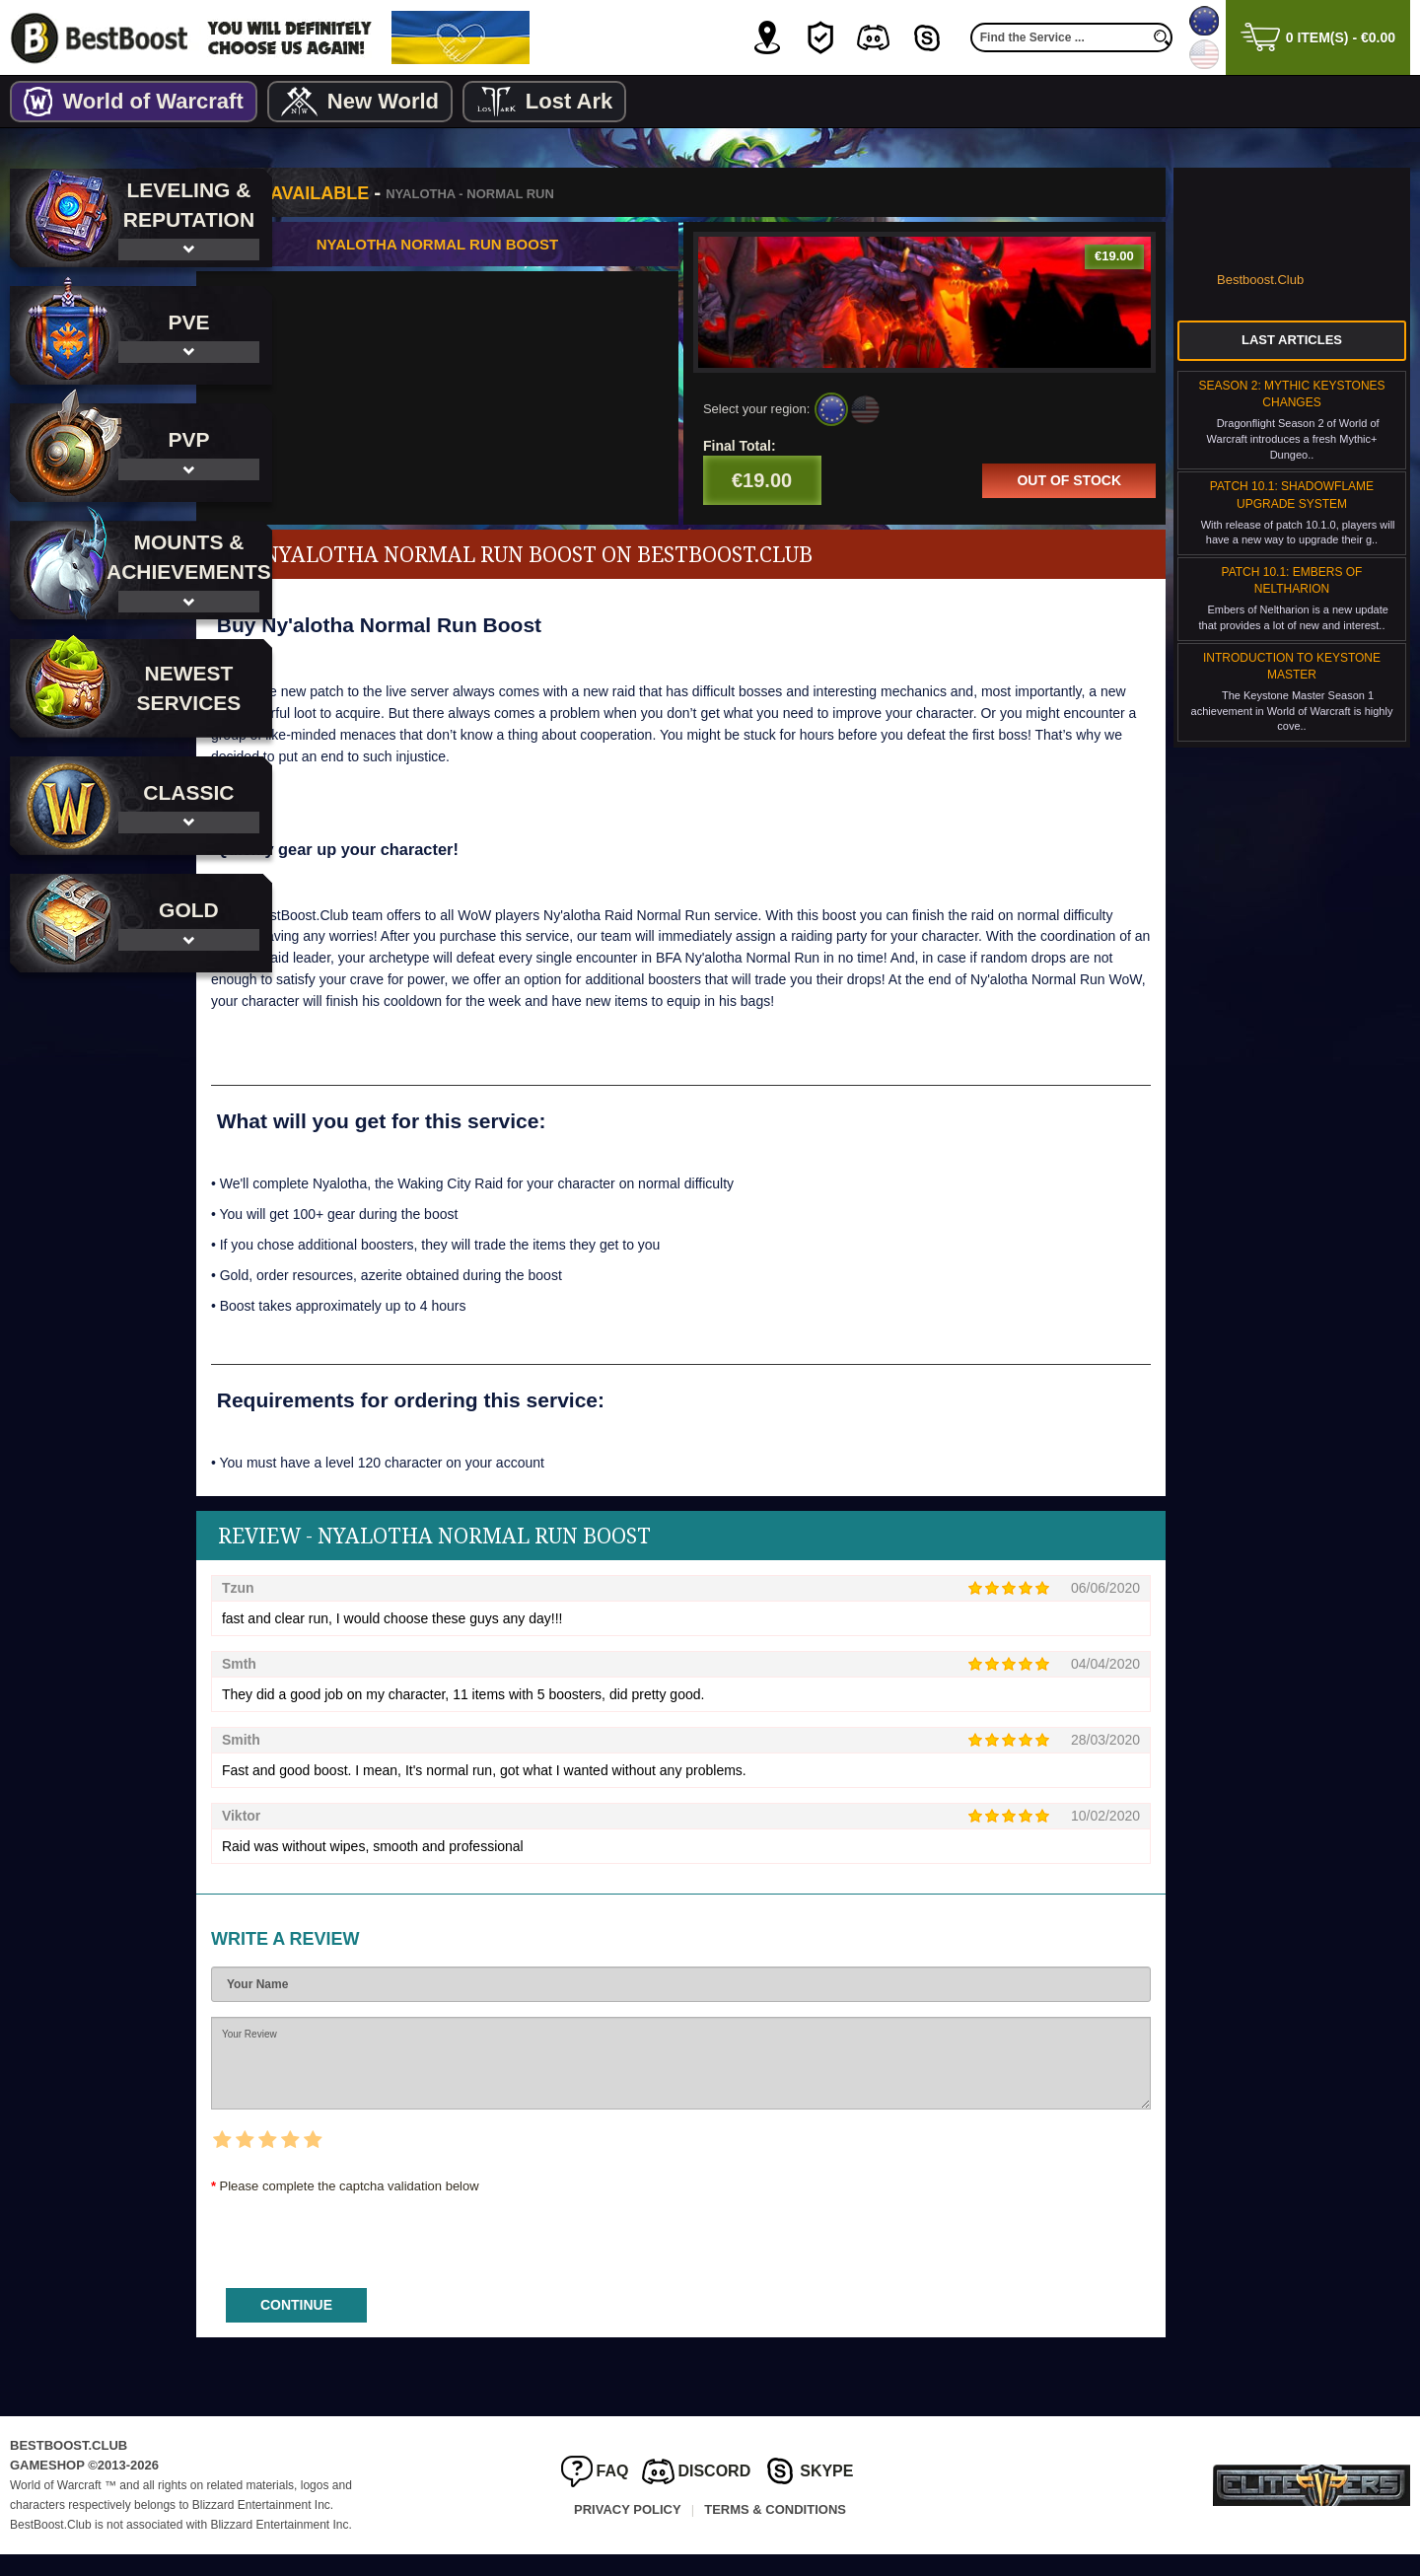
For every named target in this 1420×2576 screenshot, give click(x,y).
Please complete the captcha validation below (443, 2207)
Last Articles (1292, 339)
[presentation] (454, 2256)
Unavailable (400, 193)
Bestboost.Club (1260, 279)
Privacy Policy (627, 2530)
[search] (1162, 37)
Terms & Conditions (775, 2530)
